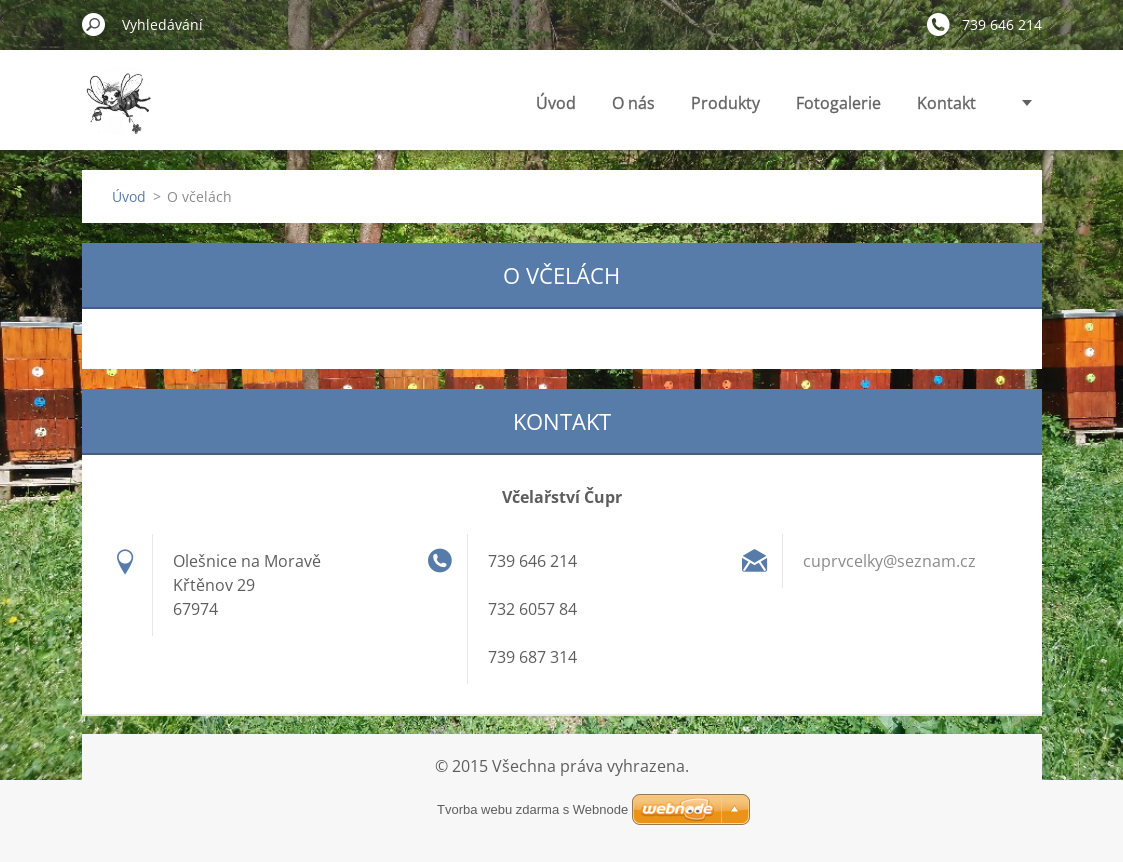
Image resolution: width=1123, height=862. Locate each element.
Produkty (725, 103)
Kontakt (946, 103)
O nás (633, 103)
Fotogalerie (838, 103)
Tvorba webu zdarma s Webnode (532, 809)
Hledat (94, 24)
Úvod (556, 103)
